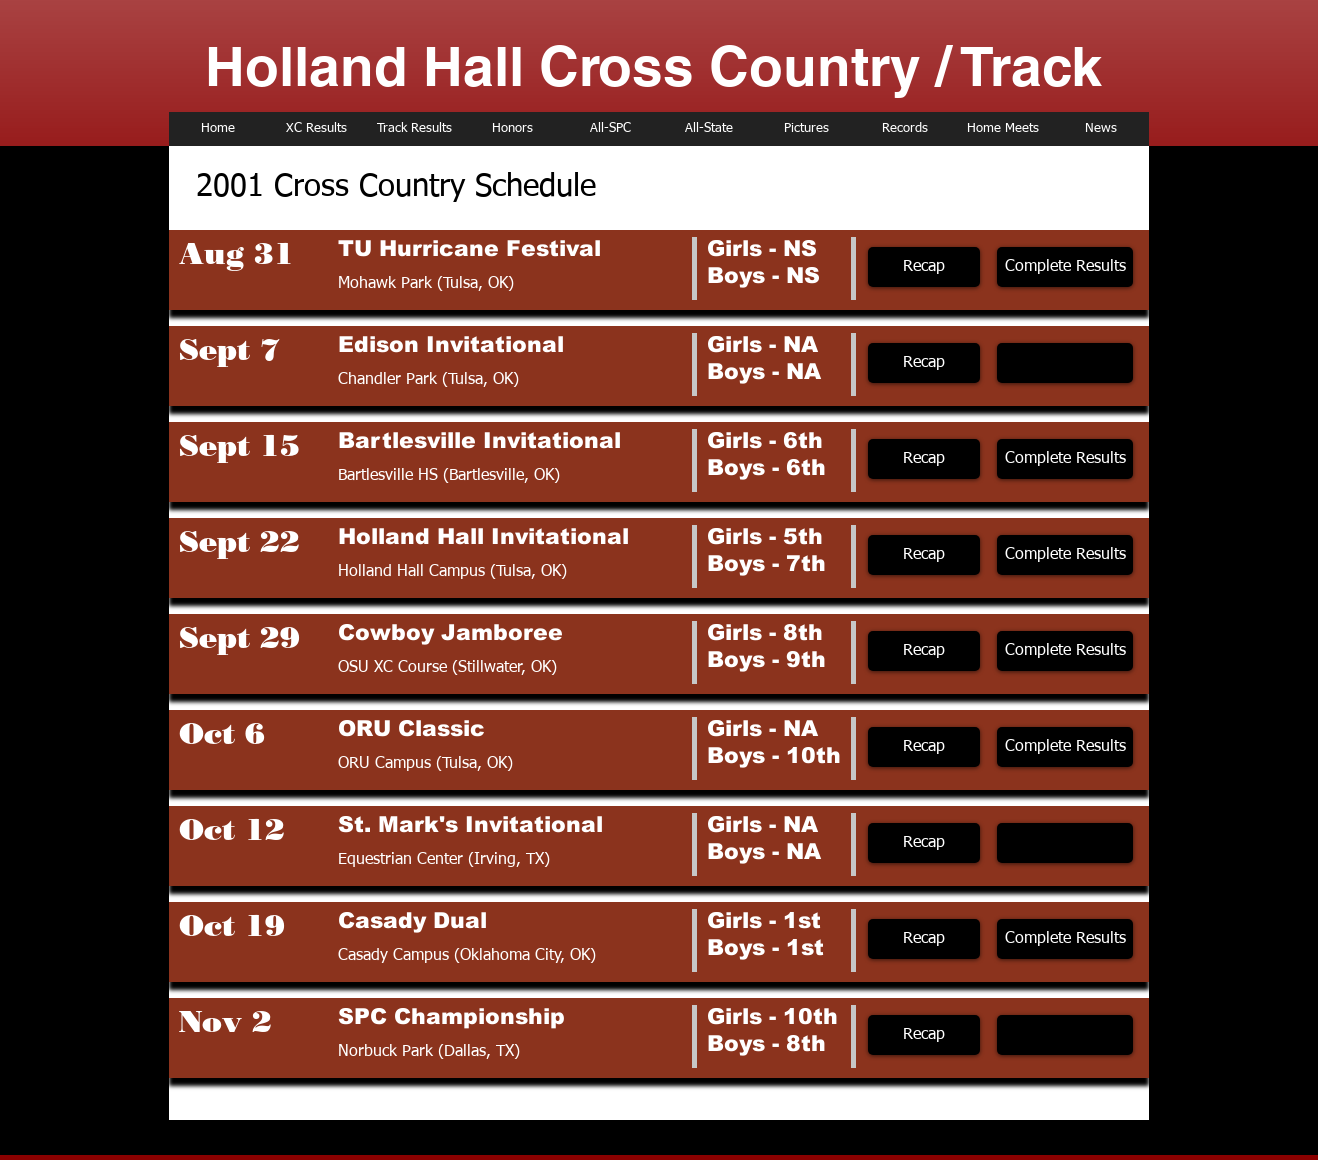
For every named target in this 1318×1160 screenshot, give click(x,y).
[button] (1065, 363)
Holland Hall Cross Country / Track (653, 66)
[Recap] (924, 267)
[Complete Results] (1065, 267)
